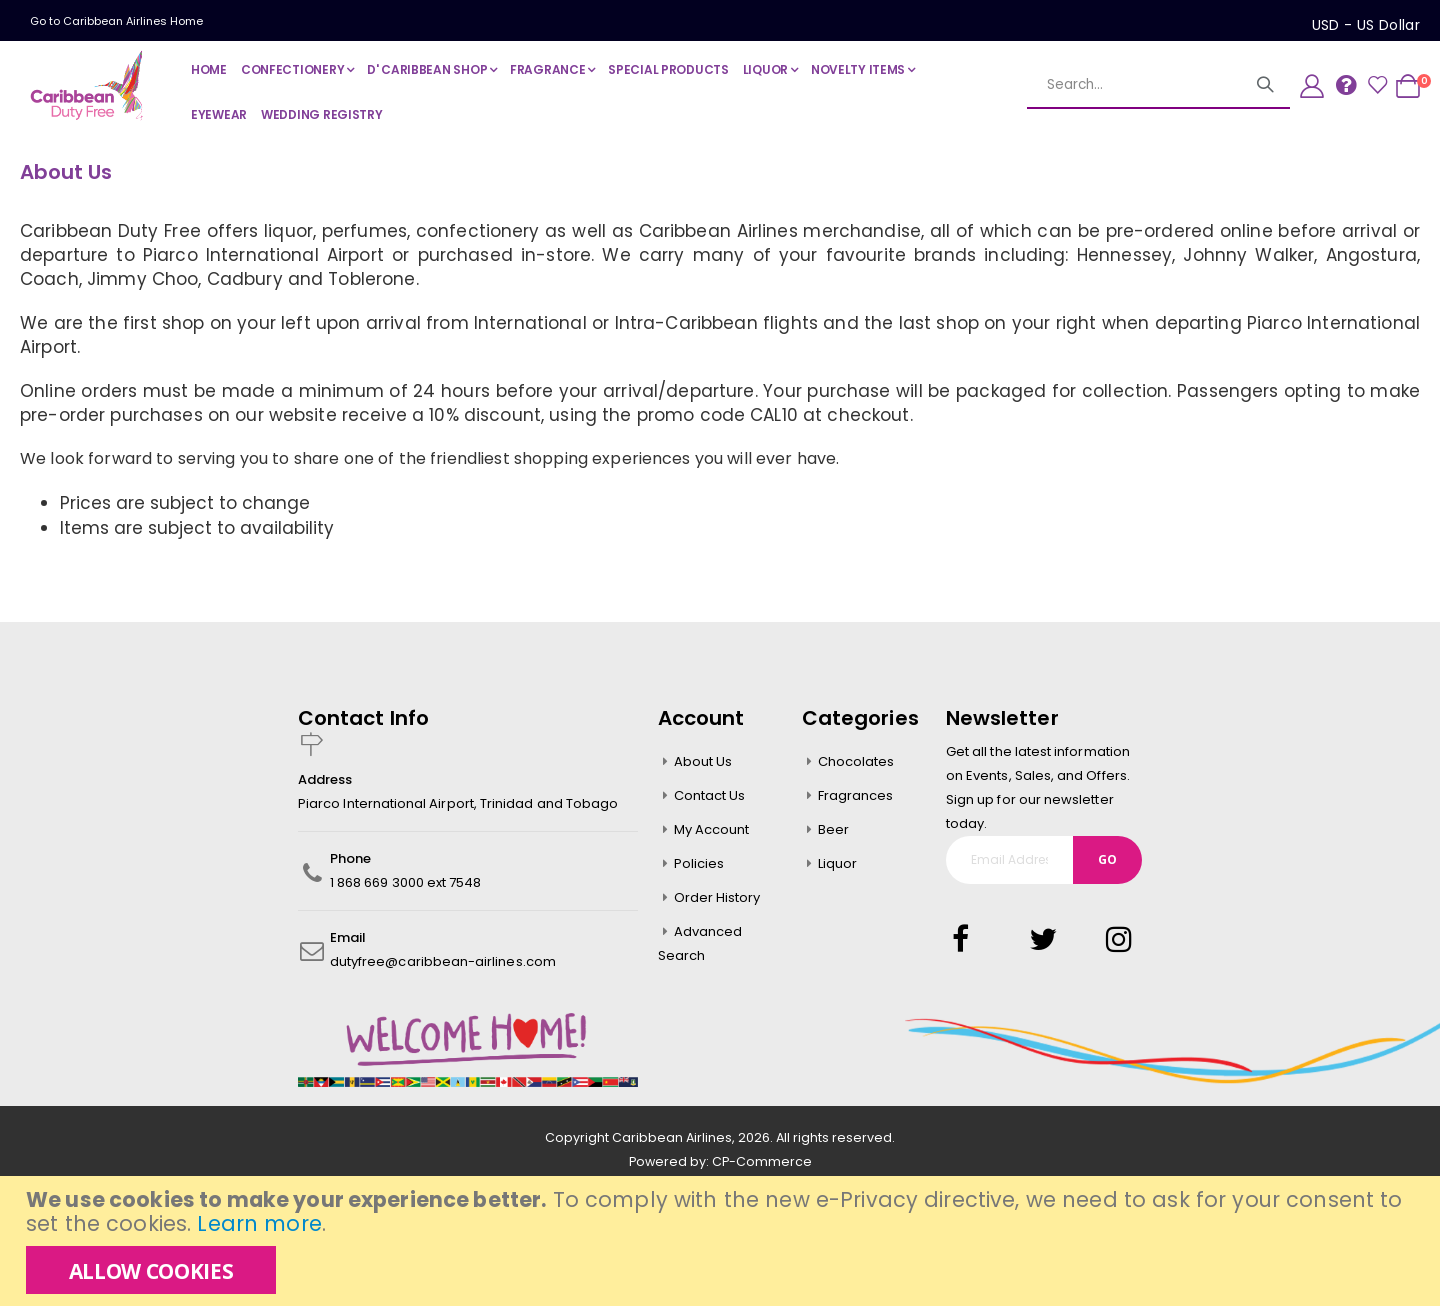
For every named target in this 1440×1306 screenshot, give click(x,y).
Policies (699, 866)
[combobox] (1158, 85)
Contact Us (710, 798)
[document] (722, 1241)
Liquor (837, 866)
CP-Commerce (762, 1164)
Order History (717, 900)
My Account (712, 832)
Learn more (259, 1223)
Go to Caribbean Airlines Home (116, 21)
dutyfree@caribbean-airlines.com (443, 964)
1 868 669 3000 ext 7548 (406, 885)
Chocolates (856, 764)
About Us (703, 764)
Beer (833, 832)
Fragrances (856, 798)
